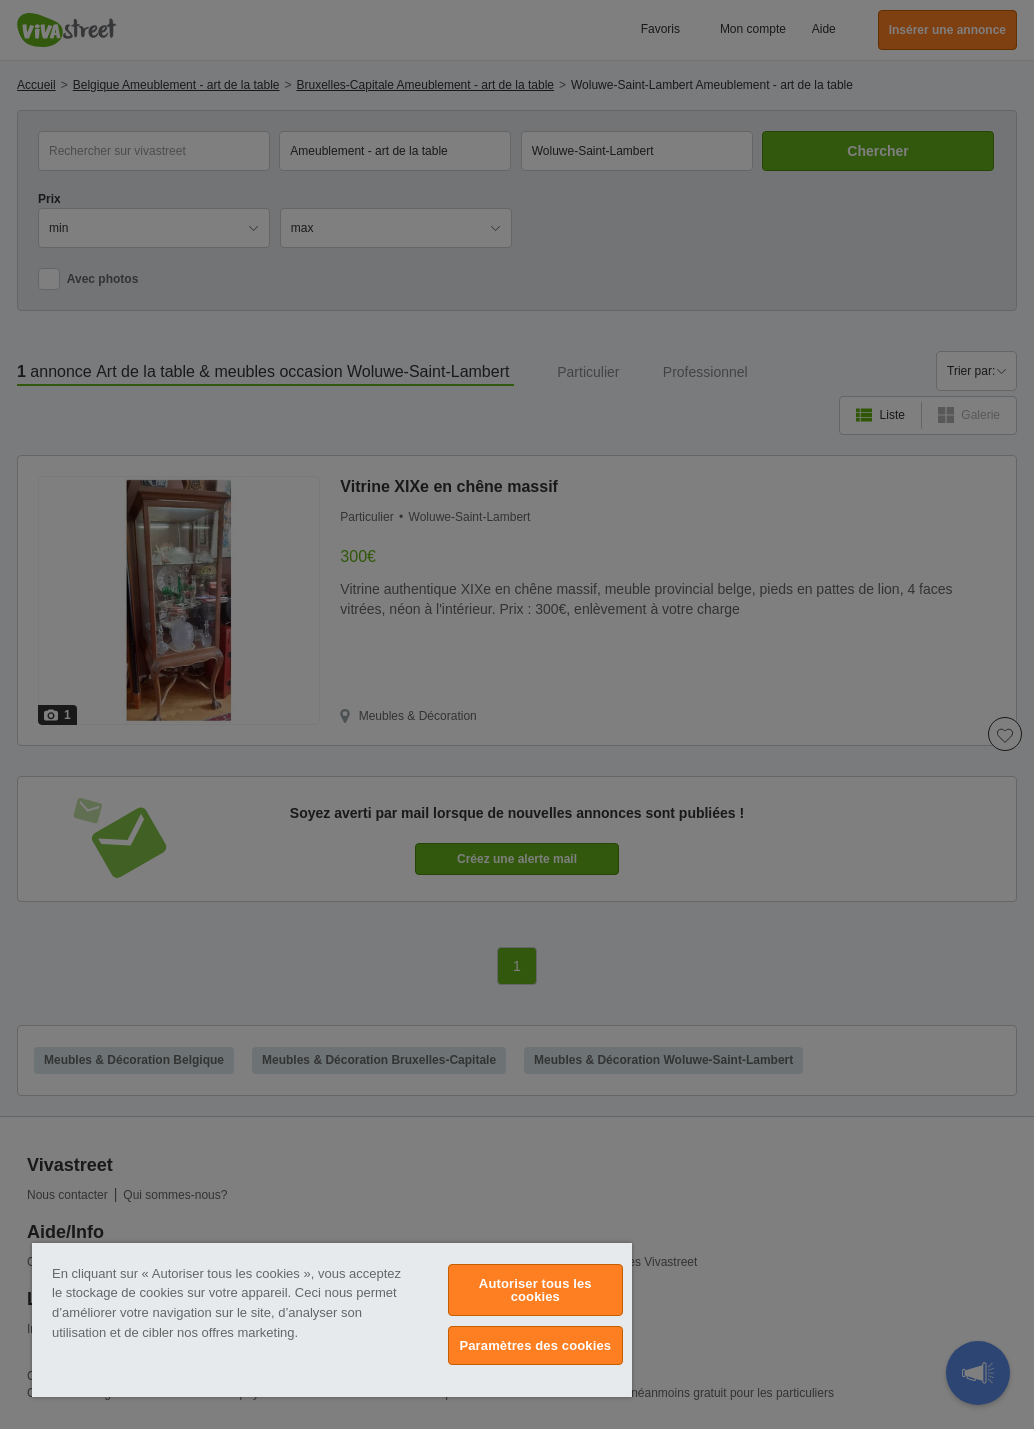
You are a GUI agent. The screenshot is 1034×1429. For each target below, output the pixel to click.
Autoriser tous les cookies (535, 1290)
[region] (332, 1320)
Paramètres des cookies (535, 1345)
